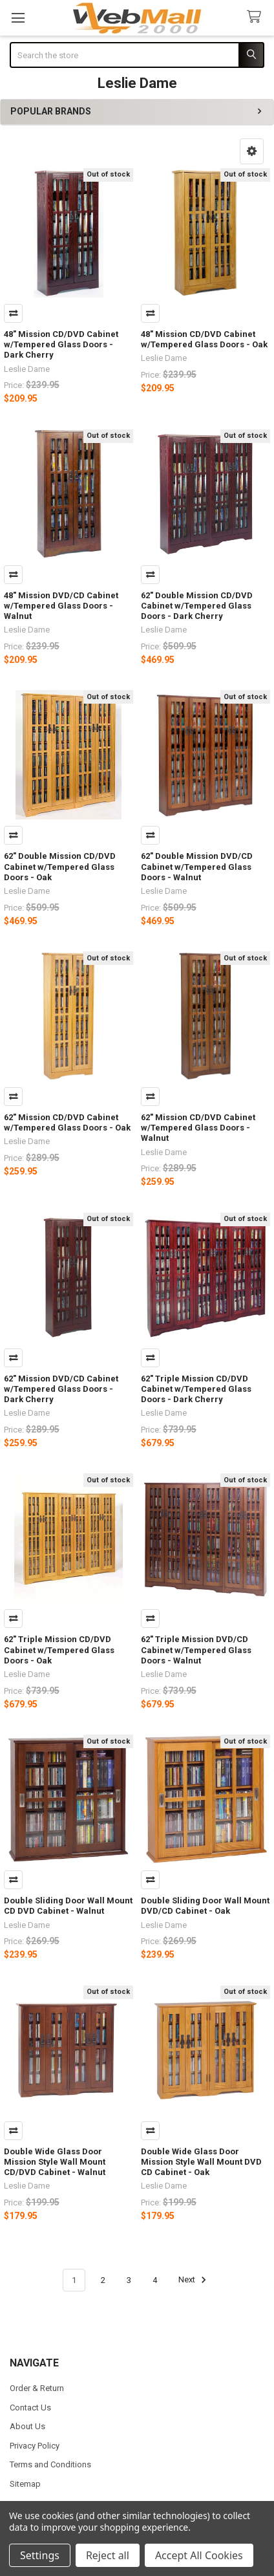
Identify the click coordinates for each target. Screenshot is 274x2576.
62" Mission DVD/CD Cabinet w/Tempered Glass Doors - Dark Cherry (61, 1389)
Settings (39, 2555)
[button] (252, 151)
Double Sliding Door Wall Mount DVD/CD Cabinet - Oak (205, 1906)
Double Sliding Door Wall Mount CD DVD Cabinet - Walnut (68, 1906)
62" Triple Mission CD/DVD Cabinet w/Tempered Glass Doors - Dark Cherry (196, 1389)
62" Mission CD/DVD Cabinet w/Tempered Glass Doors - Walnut (198, 1127)
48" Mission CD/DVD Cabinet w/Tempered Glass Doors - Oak (204, 339)
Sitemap (25, 2484)
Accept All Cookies (199, 2555)
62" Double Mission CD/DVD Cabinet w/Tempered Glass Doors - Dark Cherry (197, 606)
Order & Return (37, 2388)
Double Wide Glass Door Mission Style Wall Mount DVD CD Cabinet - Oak (201, 2162)
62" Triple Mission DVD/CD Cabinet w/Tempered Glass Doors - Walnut (196, 1649)
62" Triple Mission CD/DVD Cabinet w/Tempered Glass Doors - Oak (59, 1649)
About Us (27, 2426)
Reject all (107, 2555)
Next (194, 2279)
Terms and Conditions (50, 2464)
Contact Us (30, 2407)
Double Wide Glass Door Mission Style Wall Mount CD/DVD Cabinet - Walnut (54, 2162)
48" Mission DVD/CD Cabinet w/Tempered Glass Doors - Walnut (61, 606)
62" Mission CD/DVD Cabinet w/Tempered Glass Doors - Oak (67, 1122)
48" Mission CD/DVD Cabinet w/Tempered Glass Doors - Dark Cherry (61, 344)
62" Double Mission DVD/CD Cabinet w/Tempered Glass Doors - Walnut (197, 866)
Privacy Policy (34, 2446)
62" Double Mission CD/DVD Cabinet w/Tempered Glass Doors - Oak (60, 866)
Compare (13, 313)
